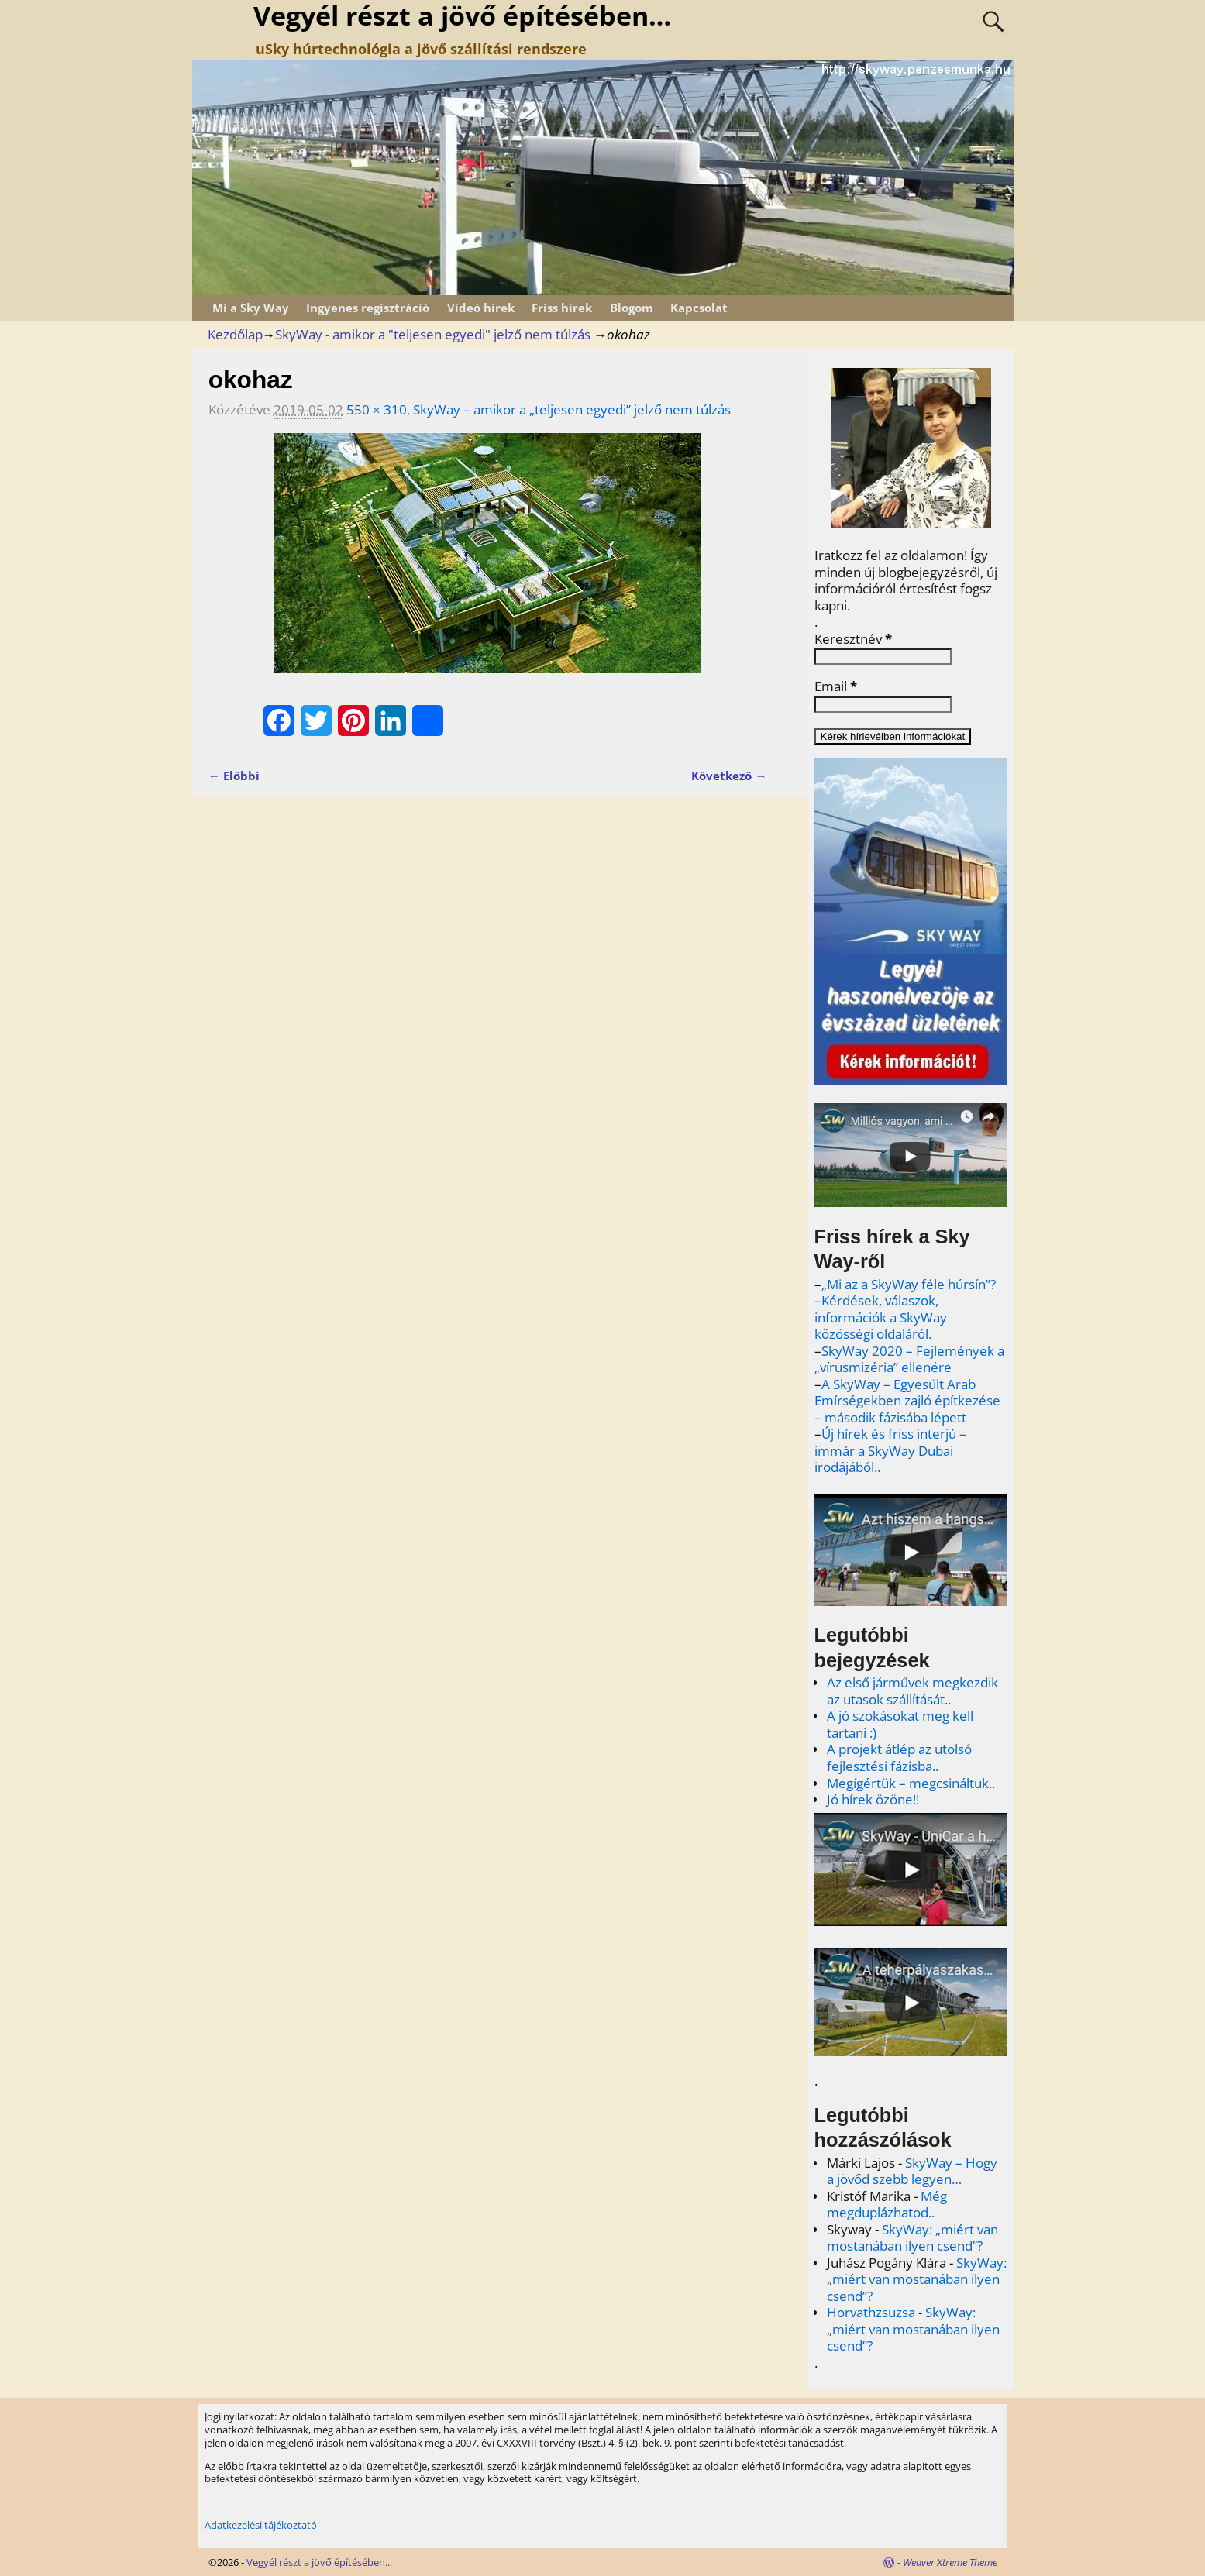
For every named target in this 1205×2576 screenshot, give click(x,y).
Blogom (631, 307)
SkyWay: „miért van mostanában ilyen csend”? (912, 2237)
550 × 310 (376, 409)
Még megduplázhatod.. (887, 2204)
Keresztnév (853, 639)
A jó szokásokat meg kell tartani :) (900, 1724)
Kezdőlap (235, 334)
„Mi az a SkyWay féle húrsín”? (908, 1284)
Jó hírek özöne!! (873, 1799)
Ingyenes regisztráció (367, 307)
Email (835, 686)
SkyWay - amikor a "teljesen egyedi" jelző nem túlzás (432, 334)
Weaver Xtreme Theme (950, 2562)
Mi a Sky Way (250, 307)
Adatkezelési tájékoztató (261, 2525)
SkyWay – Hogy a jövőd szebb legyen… (912, 2171)
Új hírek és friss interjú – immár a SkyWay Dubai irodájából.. (890, 1450)
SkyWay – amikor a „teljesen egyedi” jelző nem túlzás (572, 409)
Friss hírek (562, 307)
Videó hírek (481, 307)
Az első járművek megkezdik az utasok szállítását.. (912, 1690)
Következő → (728, 775)
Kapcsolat (699, 307)
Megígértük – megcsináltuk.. (911, 1783)
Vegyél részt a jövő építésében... (319, 2562)
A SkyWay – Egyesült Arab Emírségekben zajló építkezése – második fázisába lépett (907, 1400)
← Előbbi (234, 775)
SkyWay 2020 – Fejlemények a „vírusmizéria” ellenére (909, 1359)
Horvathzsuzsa (871, 2312)
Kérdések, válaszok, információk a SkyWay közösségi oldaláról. (880, 1317)
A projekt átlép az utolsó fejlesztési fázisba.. (899, 1757)
